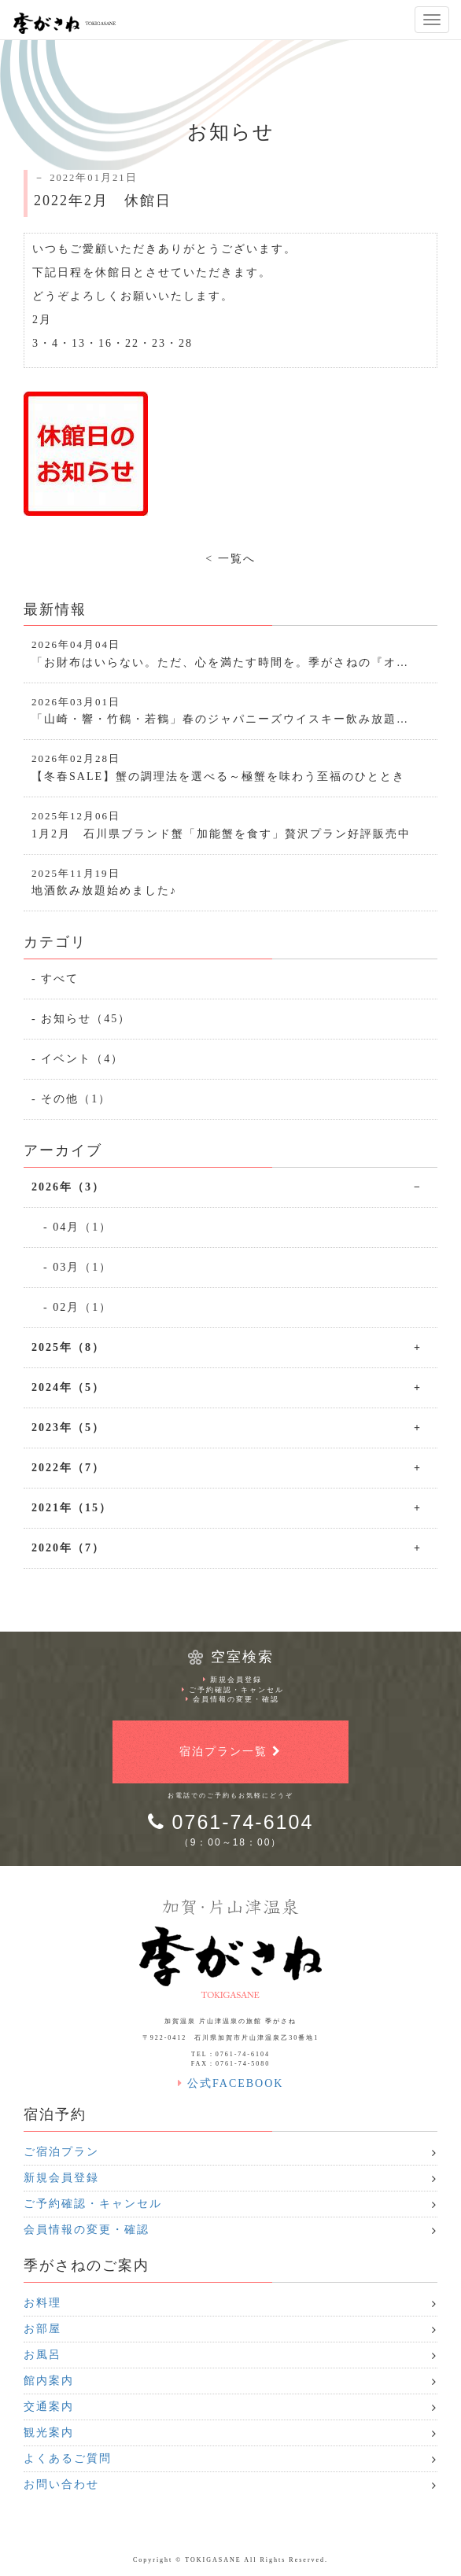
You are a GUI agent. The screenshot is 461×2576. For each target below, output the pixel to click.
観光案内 (49, 2432)
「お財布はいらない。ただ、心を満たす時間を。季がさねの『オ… (230, 653)
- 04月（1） (77, 1227)
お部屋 (42, 2329)
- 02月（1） (77, 1307)
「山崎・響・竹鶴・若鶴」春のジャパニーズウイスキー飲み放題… (230, 710)
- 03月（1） (77, 1267)
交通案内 (49, 2406)
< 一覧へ (230, 559)
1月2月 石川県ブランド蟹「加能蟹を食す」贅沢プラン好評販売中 (230, 824)
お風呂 (42, 2355)
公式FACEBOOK (231, 2083)
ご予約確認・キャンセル (233, 1690)
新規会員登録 (232, 1680)
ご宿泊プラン (61, 2152)
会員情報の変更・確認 (232, 1699)
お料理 (42, 2303)
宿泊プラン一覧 (230, 1751)
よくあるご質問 (68, 2458)
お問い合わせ (61, 2484)
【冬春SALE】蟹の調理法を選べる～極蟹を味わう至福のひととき (230, 767)
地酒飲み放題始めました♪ (230, 882)
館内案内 (49, 2380)
